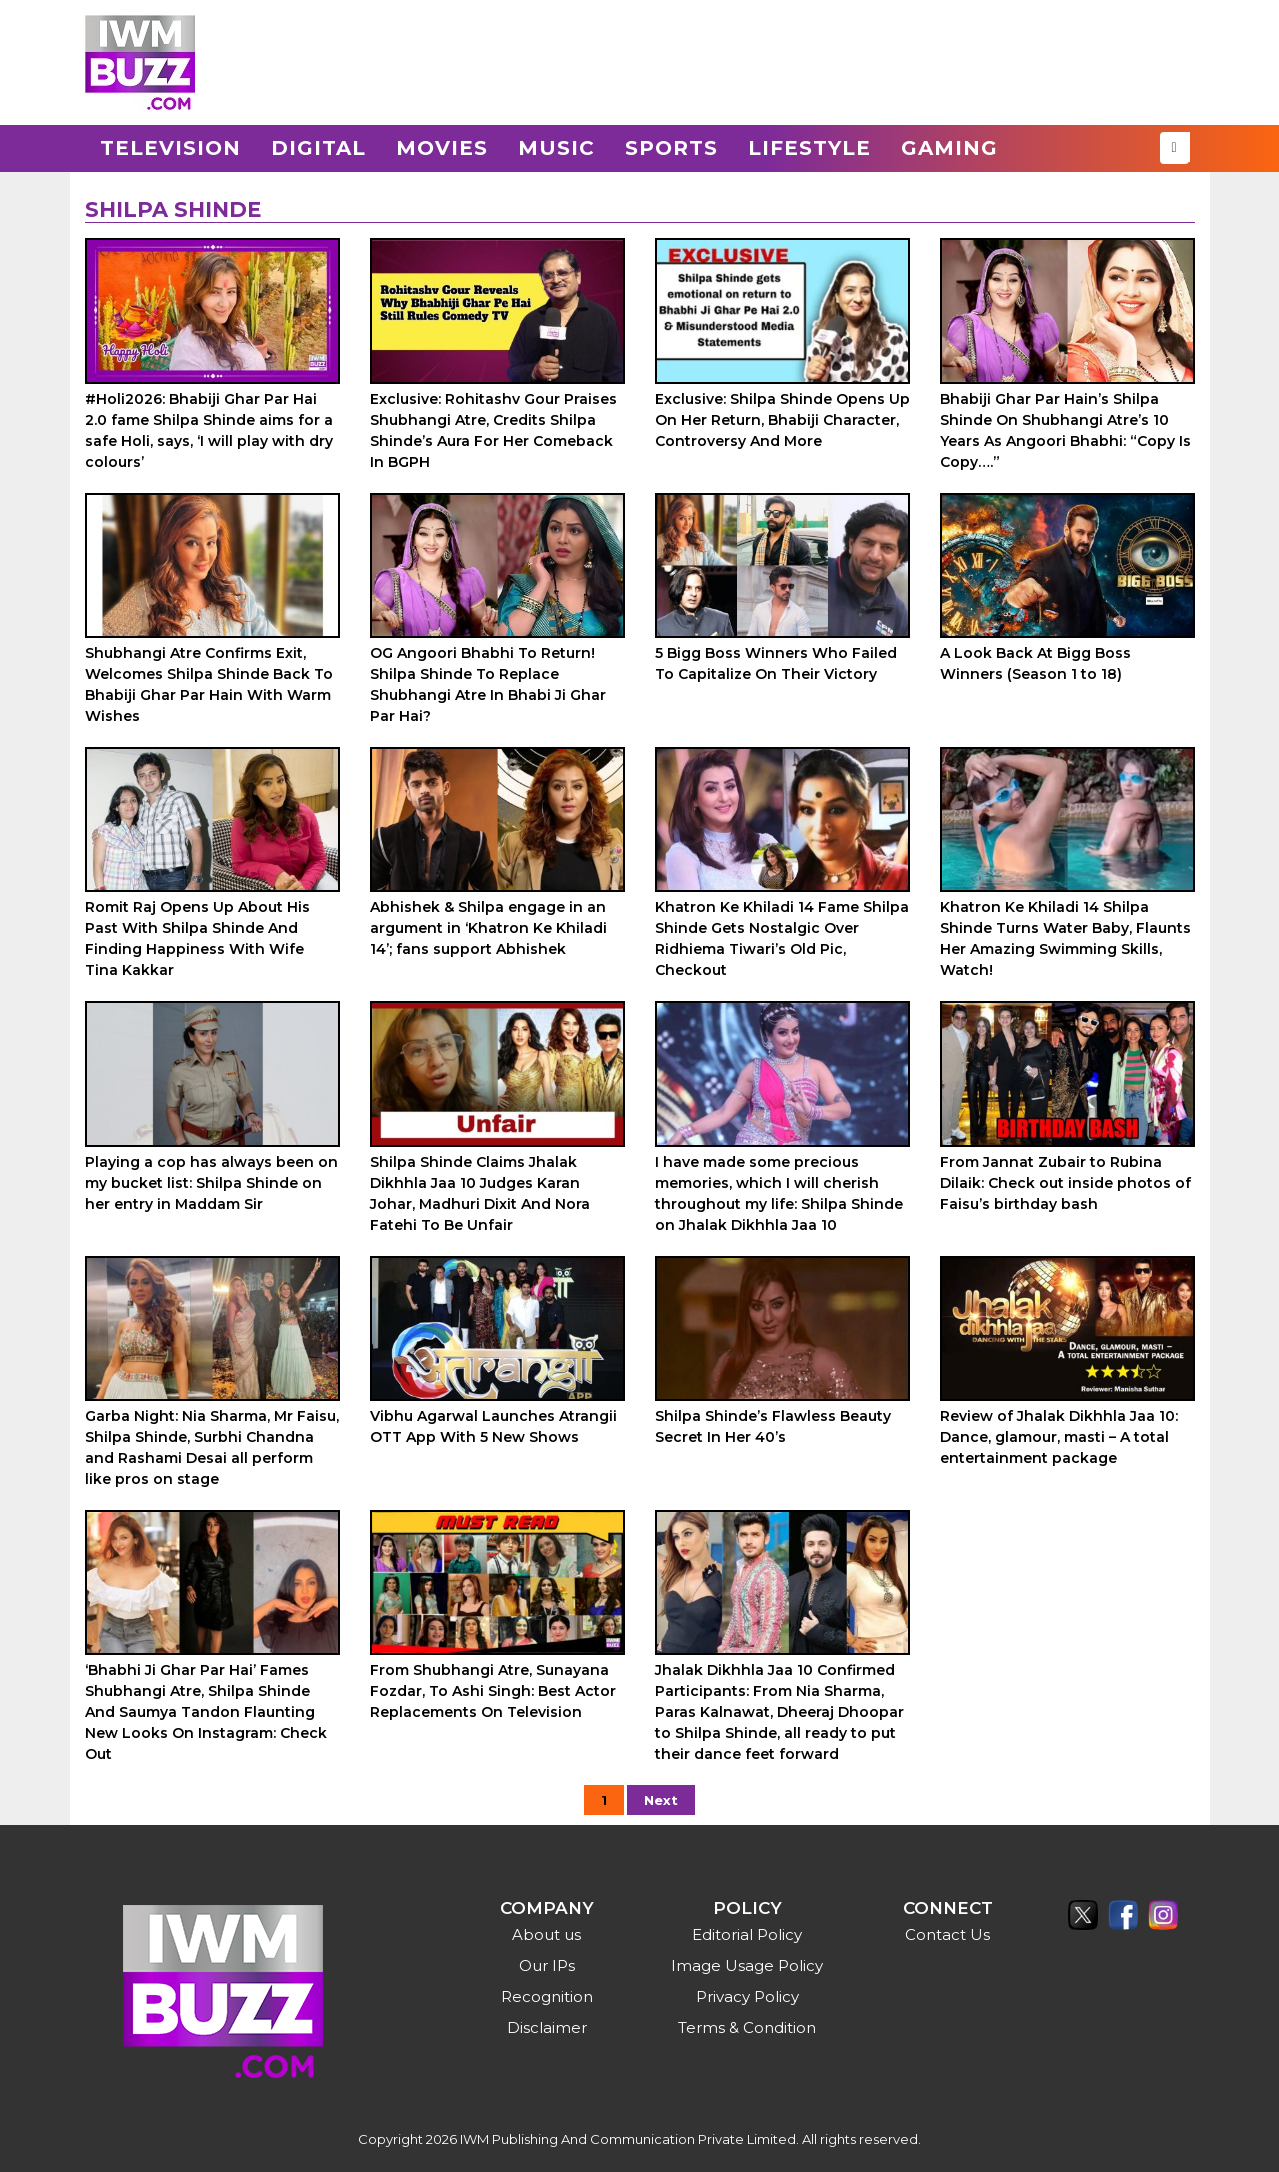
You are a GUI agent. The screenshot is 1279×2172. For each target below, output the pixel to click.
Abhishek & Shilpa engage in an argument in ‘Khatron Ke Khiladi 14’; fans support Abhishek (488, 928)
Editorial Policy (747, 1934)
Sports (671, 148)
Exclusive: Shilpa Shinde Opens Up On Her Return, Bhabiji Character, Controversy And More (782, 420)
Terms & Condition (747, 2027)
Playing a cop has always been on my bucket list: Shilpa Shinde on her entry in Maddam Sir (211, 1183)
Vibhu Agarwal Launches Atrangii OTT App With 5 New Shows (493, 1426)
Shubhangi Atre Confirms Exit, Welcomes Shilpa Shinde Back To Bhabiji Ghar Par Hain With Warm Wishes (209, 684)
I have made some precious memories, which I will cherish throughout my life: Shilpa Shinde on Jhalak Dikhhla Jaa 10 (779, 1193)
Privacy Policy (747, 1996)
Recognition (547, 1996)
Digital (318, 148)
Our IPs (547, 1965)
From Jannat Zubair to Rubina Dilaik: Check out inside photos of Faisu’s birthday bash (1065, 1183)
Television (170, 148)
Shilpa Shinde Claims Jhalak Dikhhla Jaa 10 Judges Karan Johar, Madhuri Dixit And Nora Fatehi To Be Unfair (480, 1193)
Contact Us (947, 1934)
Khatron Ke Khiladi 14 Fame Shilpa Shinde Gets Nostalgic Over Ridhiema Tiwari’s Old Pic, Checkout (782, 938)
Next (661, 1800)
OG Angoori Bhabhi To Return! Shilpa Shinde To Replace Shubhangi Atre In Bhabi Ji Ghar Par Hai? (488, 684)
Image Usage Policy (747, 1965)
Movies (442, 148)
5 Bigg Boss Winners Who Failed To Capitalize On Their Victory (776, 663)
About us (546, 1934)
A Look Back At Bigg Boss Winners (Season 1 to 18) (1035, 663)
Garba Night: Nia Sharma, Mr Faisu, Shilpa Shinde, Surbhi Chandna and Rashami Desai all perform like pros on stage (212, 1447)
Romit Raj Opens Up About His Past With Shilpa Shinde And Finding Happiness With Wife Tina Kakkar (197, 938)
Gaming (949, 148)
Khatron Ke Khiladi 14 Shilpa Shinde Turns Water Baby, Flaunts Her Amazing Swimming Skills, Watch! (1065, 938)
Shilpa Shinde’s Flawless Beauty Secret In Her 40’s (773, 1426)
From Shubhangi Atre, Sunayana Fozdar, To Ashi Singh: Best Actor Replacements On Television (493, 1691)
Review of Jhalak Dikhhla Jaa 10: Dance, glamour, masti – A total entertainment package (1059, 1437)
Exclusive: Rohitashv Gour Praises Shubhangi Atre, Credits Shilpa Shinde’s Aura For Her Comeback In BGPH (493, 430)
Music (556, 148)
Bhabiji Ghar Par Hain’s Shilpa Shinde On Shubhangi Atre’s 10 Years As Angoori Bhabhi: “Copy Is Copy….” (1065, 430)
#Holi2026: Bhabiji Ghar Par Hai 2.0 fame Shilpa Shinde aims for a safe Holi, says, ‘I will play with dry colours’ (209, 430)
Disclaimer (547, 2027)
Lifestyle (809, 148)
